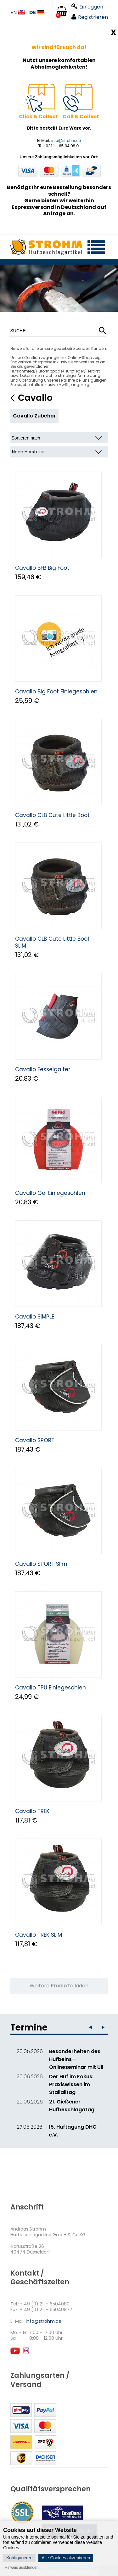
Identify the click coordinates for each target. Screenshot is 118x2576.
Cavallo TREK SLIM (38, 1935)
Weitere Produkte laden (59, 1985)
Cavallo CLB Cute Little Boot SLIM (52, 942)
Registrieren (89, 17)
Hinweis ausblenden (21, 2567)
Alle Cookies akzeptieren (66, 2557)
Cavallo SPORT (34, 1440)
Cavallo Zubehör (34, 415)
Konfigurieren (19, 2557)
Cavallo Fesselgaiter (42, 1069)
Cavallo (35, 398)
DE (36, 12)
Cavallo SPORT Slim (41, 1564)
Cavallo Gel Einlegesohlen (50, 1193)
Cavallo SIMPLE (34, 1316)
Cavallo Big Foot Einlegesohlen (56, 691)
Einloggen (87, 6)
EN (17, 12)
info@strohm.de (66, 140)
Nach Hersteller (28, 452)
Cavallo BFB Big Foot (42, 568)
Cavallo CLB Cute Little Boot (52, 815)
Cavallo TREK (32, 1811)
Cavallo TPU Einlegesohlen (50, 1687)
